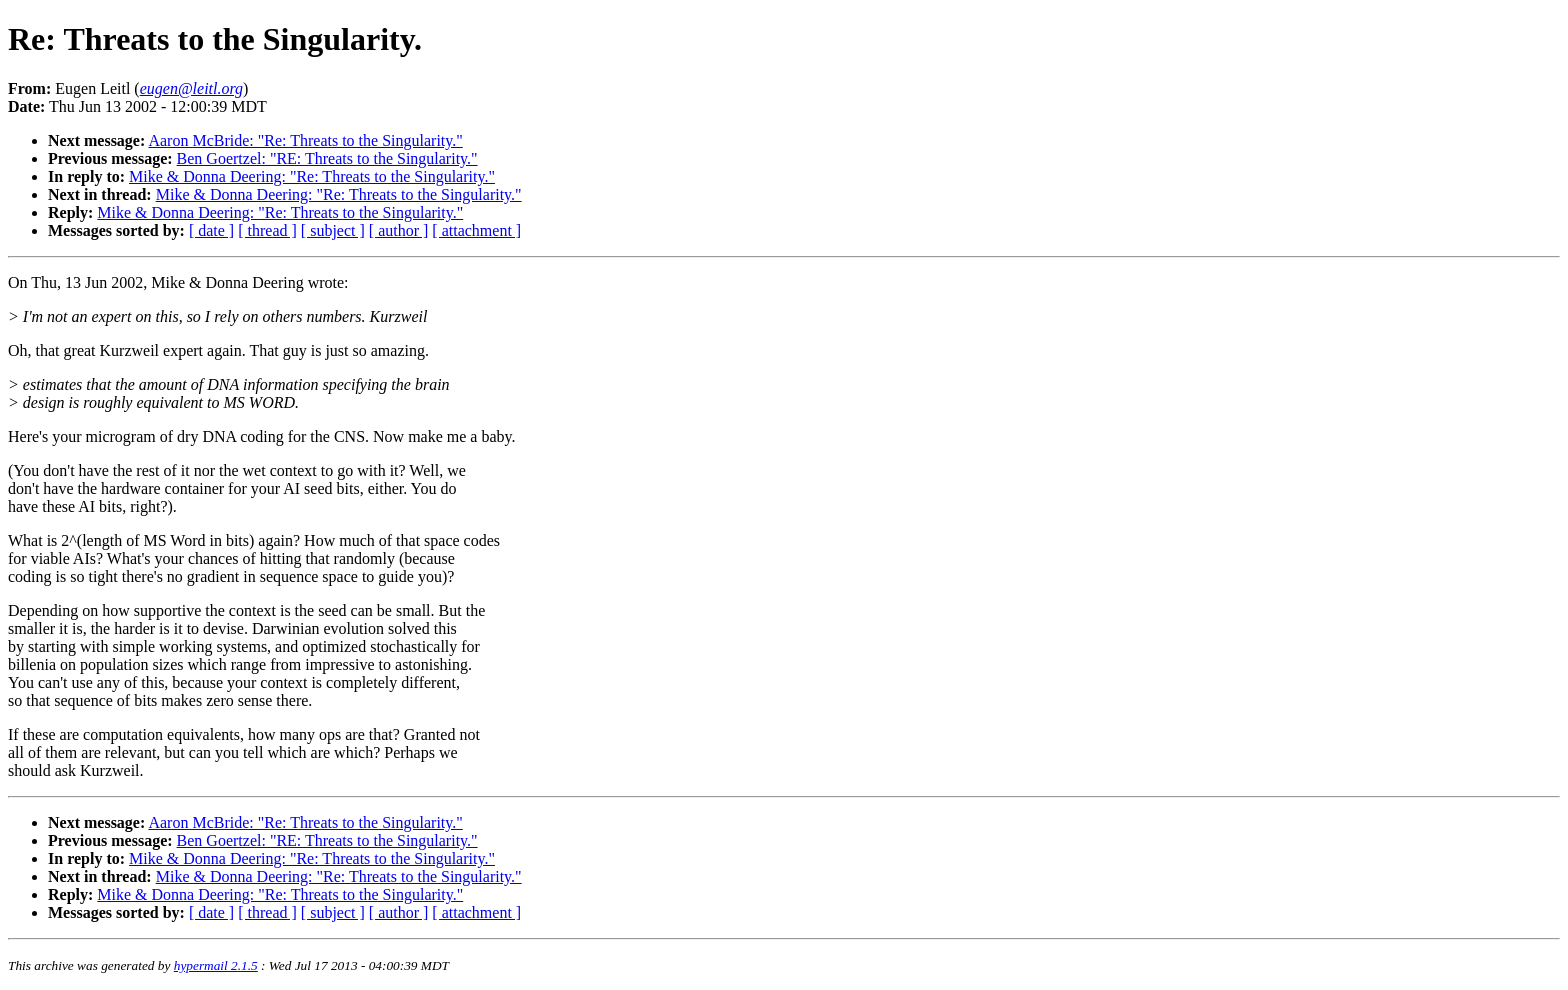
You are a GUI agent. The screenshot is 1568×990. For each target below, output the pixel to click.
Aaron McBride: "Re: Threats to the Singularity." (305, 140)
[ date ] (211, 230)
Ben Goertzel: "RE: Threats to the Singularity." (327, 158)
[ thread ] (267, 230)
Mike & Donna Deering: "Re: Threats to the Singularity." (312, 176)
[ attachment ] (476, 230)
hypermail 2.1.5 (216, 965)
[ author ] (399, 230)
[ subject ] (333, 230)
